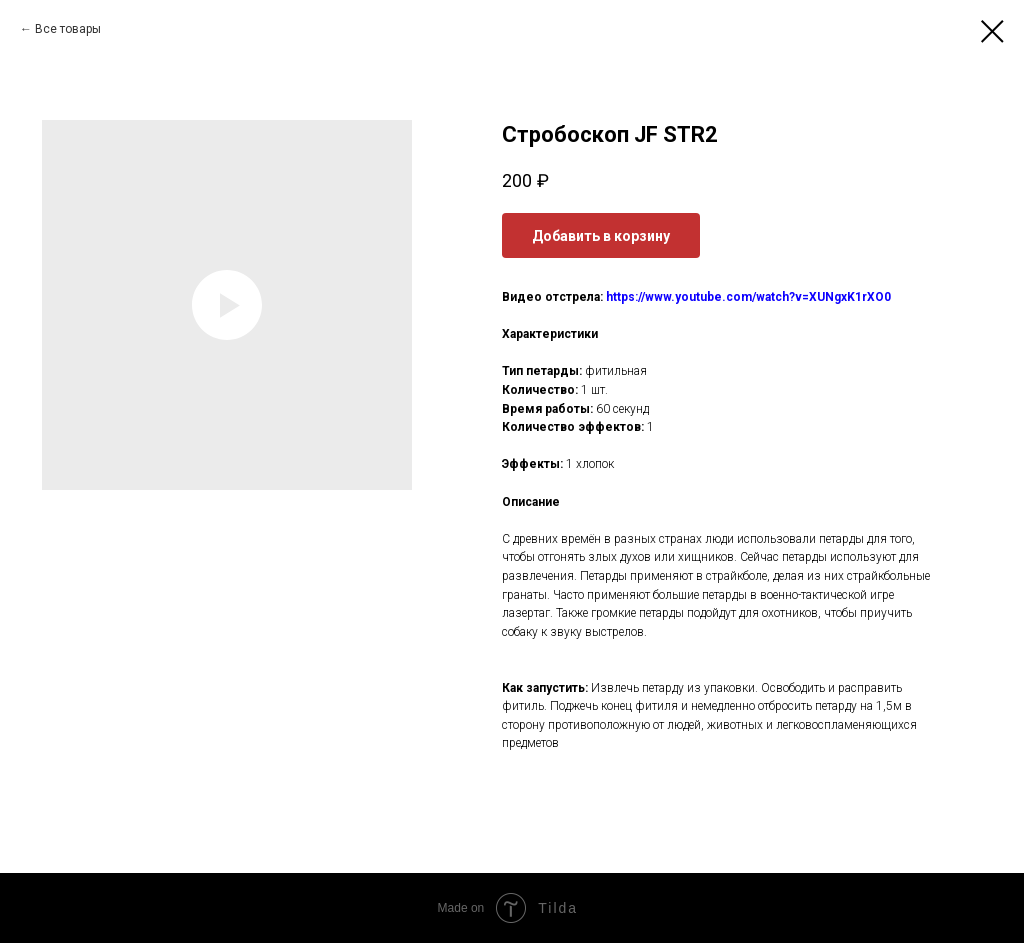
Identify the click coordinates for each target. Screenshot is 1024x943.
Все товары (68, 29)
